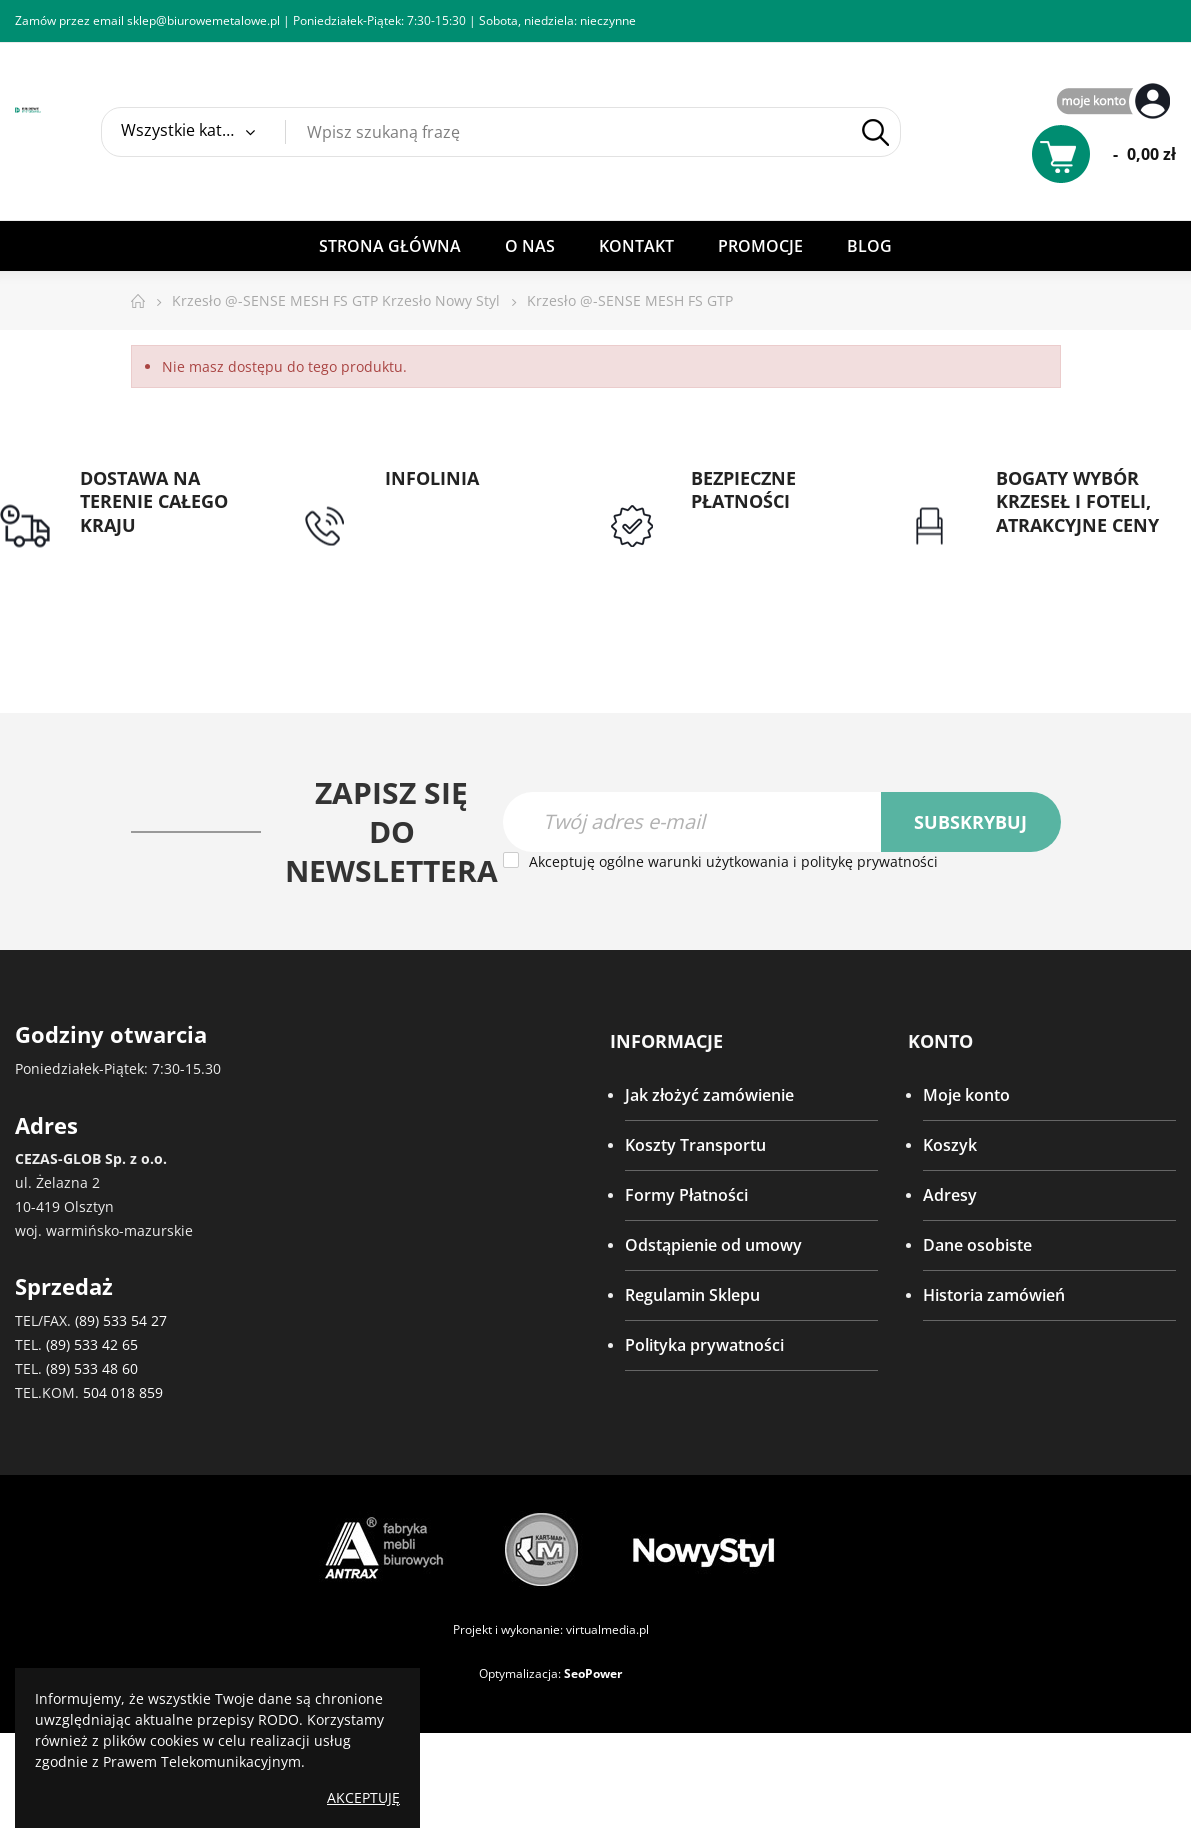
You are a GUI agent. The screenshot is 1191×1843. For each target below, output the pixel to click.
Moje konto (966, 1096)
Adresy (950, 1196)
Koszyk (950, 1146)
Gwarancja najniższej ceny (1075, 561)
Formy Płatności (686, 1196)
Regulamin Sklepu (692, 1296)
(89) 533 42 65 (92, 1344)
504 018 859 (123, 1392)
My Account (1116, 102)
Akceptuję (363, 1797)
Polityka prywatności (704, 1346)
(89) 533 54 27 (121, 1320)
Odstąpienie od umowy (713, 1246)
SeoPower (593, 1673)
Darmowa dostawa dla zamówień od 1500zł (164, 561)
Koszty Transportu (695, 1146)
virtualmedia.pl (607, 1629)
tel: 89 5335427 (441, 502)
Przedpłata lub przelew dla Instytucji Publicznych (770, 550)
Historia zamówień (994, 1296)
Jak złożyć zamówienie (709, 1096)
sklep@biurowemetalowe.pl (203, 20)
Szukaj (875, 132)
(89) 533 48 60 (92, 1368)
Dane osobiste (977, 1246)
